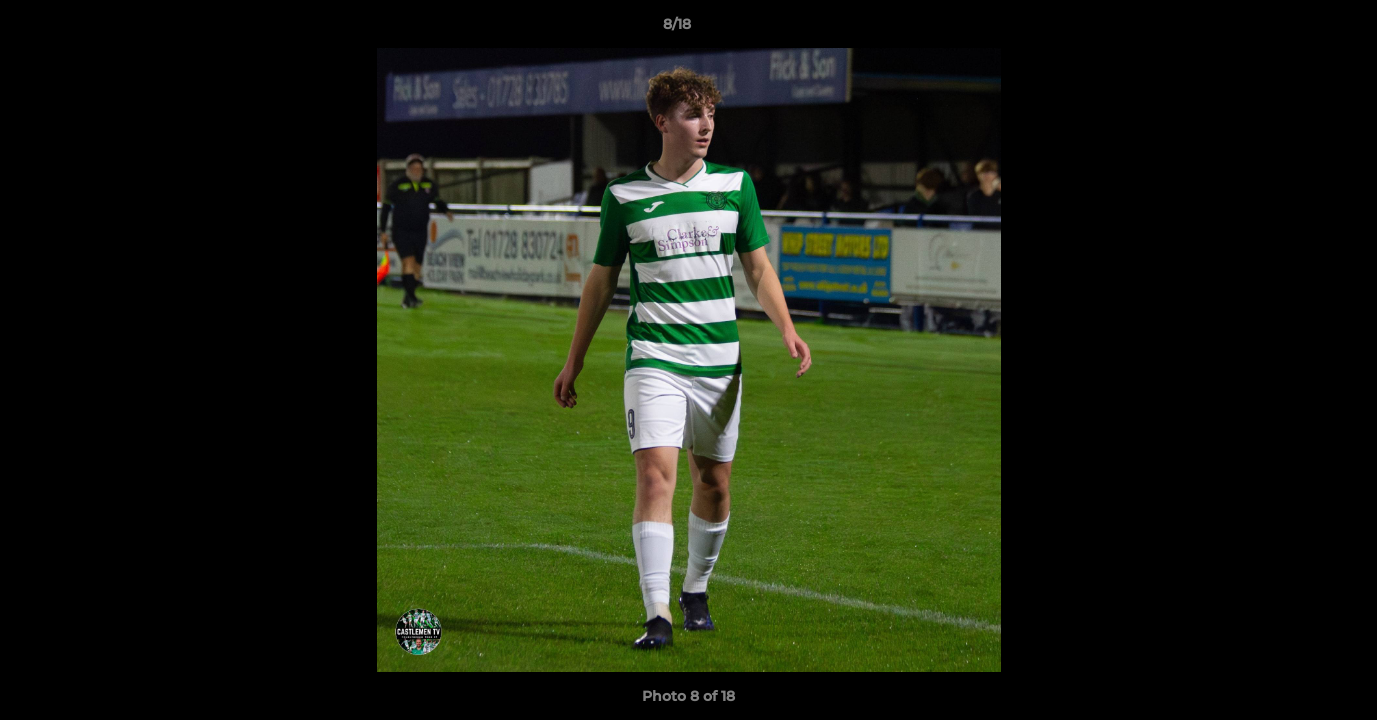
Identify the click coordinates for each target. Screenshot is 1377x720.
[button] (1293, 29)
